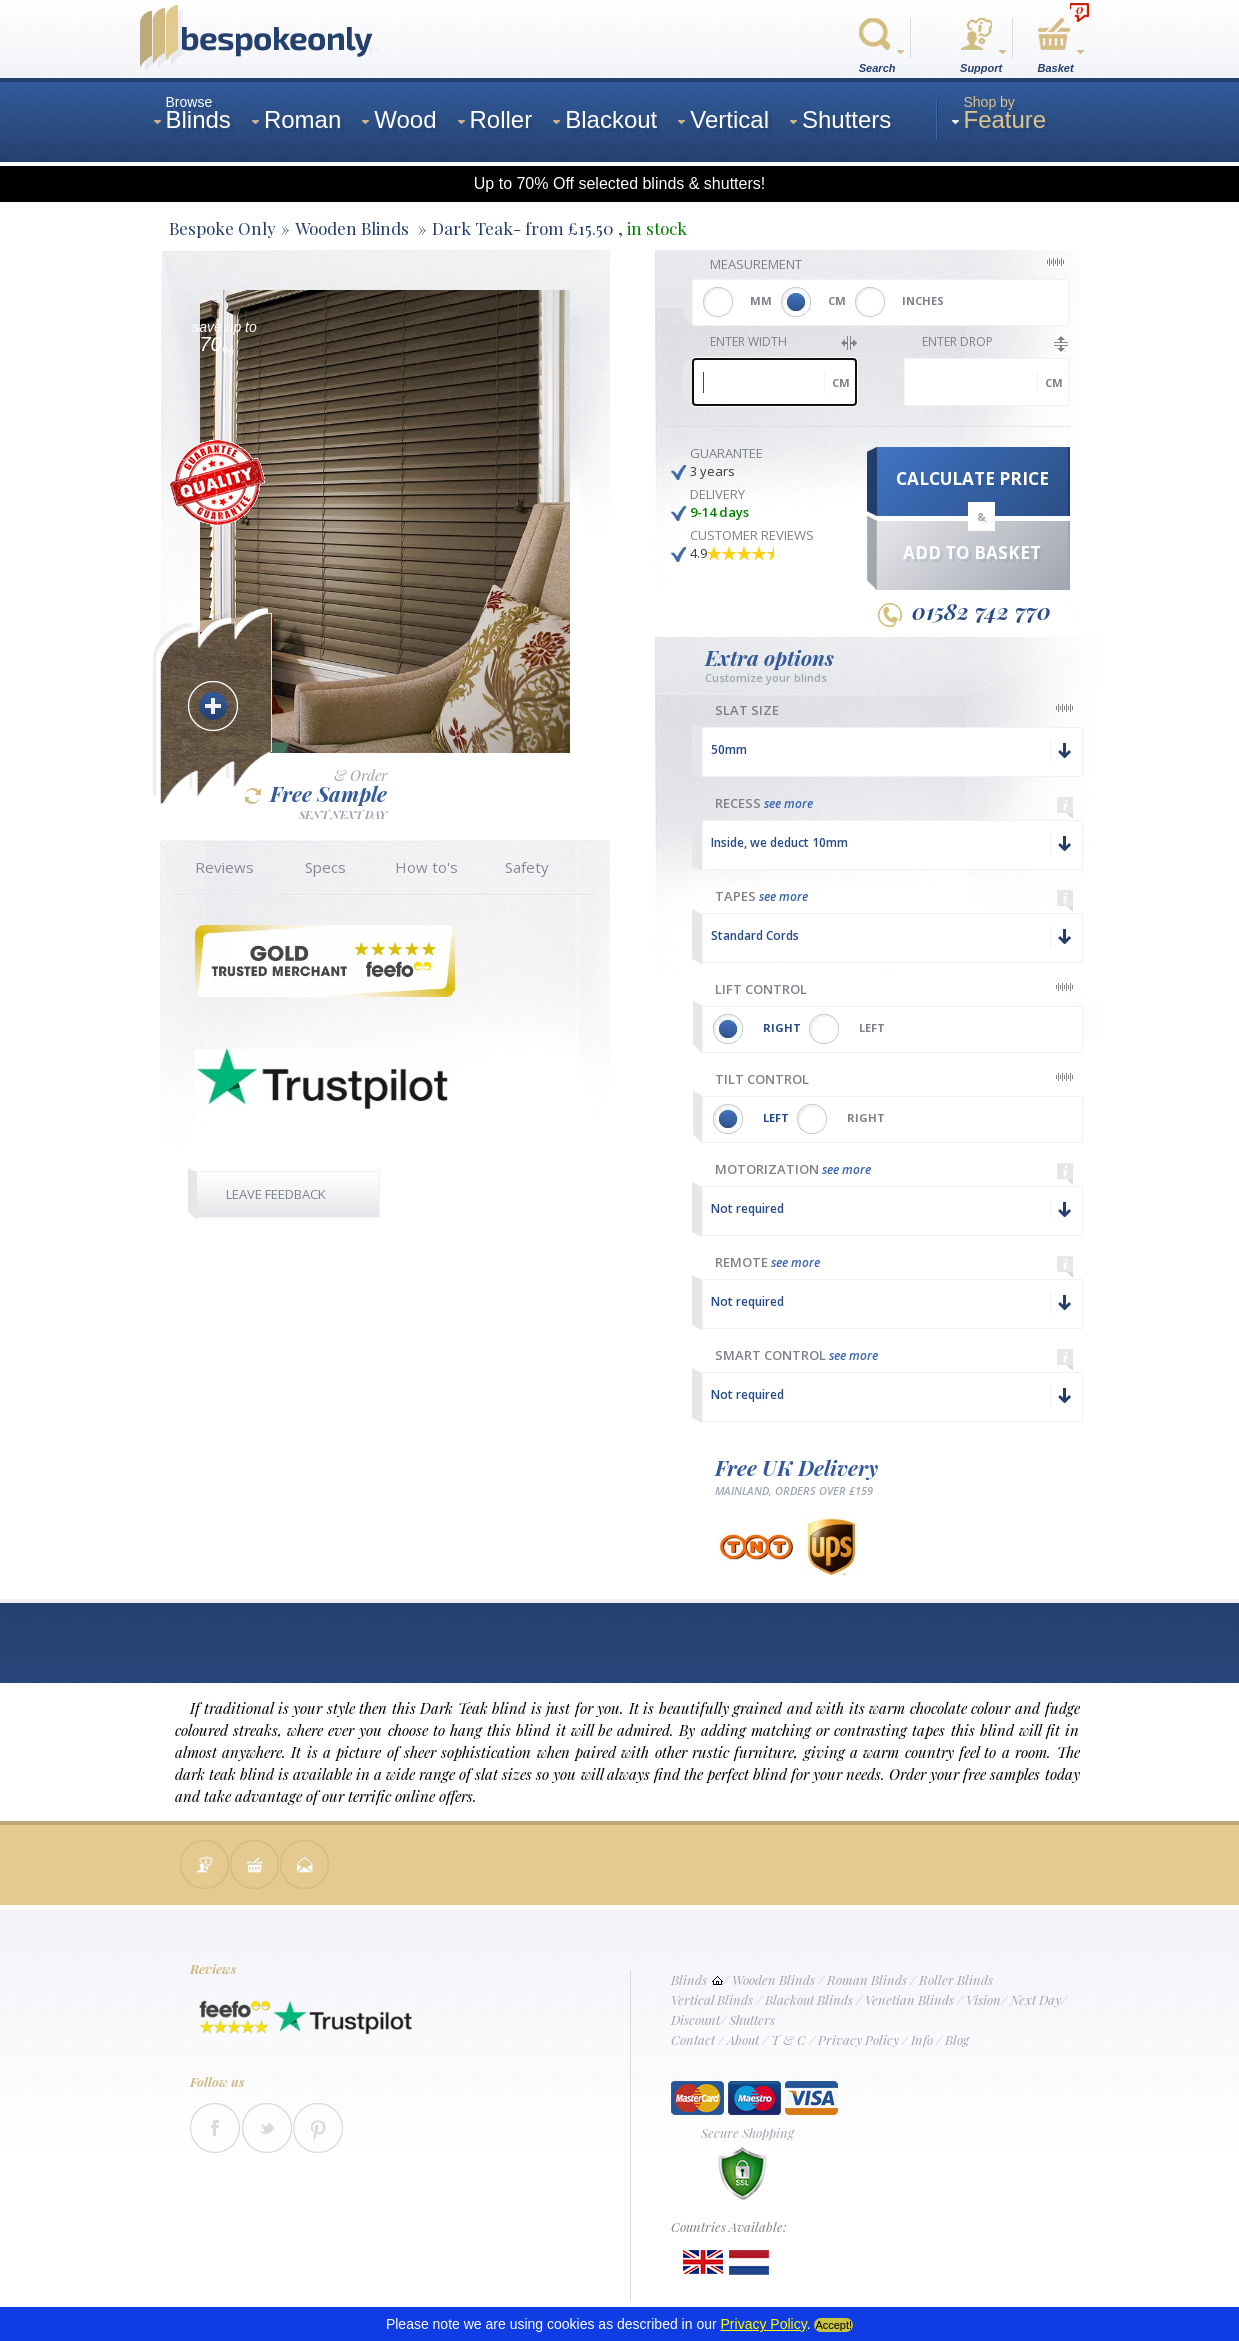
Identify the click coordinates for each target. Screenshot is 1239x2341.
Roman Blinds (867, 1979)
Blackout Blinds (809, 1999)
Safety (527, 867)
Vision (983, 1999)
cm (841, 382)
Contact (693, 2039)
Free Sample (316, 793)
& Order (360, 775)
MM (761, 300)
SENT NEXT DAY (343, 813)
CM (837, 300)
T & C (788, 2039)
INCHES (923, 300)
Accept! (833, 2325)
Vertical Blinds (712, 1999)
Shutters (752, 2019)
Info (922, 2039)
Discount (695, 2019)
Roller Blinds (956, 1979)
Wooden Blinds (773, 1979)
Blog (957, 2039)
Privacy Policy (858, 2039)
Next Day (1035, 1999)
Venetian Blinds (909, 1999)
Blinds (689, 1979)
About (743, 2039)
